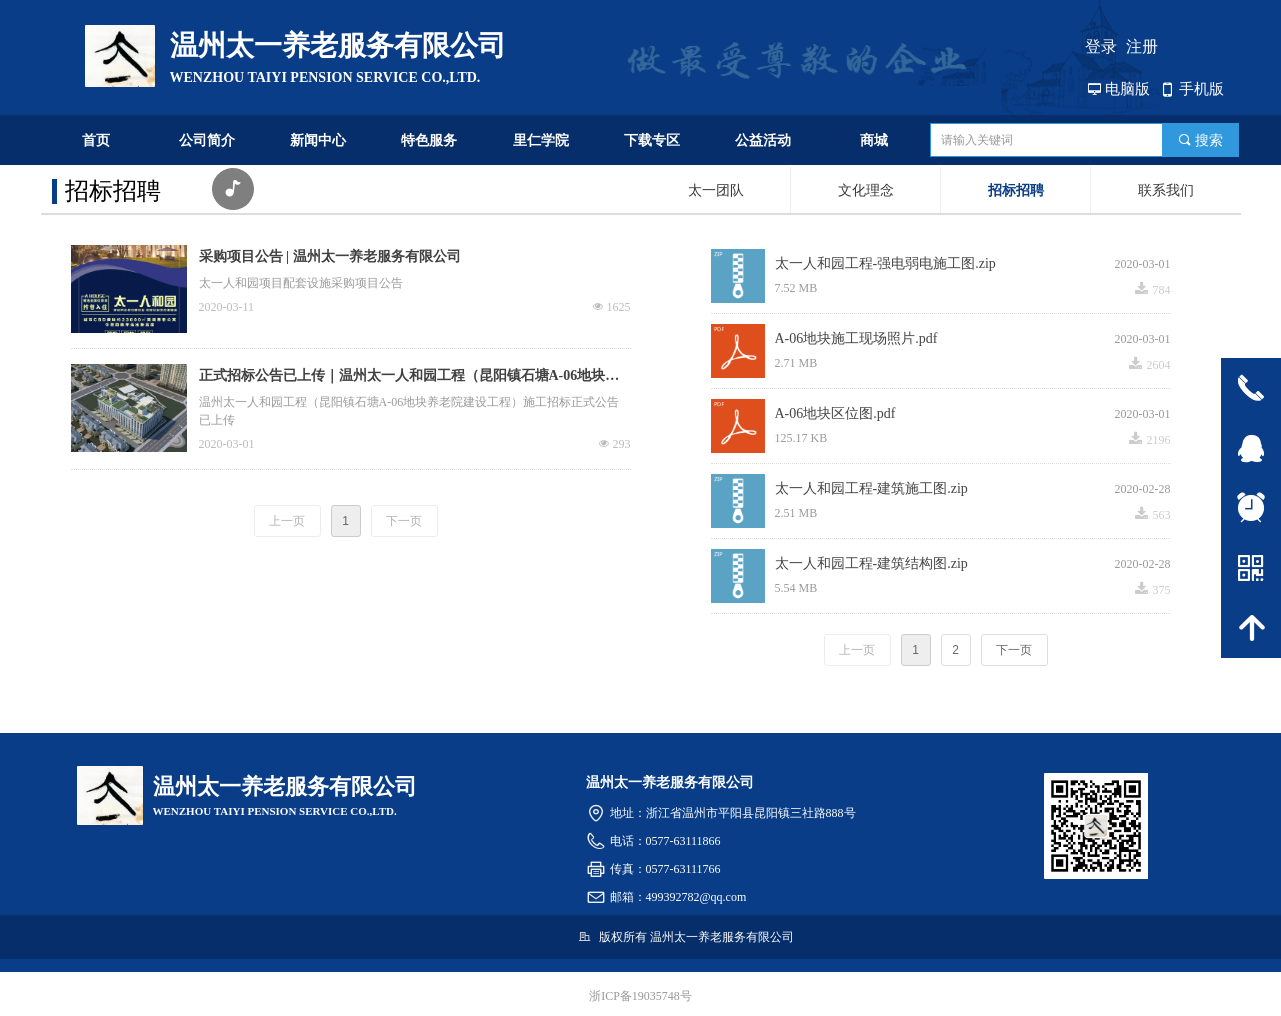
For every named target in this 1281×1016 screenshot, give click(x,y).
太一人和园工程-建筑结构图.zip (871, 563)
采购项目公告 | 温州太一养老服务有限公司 (330, 256)
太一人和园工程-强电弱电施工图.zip (885, 263)
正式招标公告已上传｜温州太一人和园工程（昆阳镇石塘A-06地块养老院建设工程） (409, 378)
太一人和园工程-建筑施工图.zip (871, 488)
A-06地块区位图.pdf (835, 413)
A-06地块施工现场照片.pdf (856, 338)
